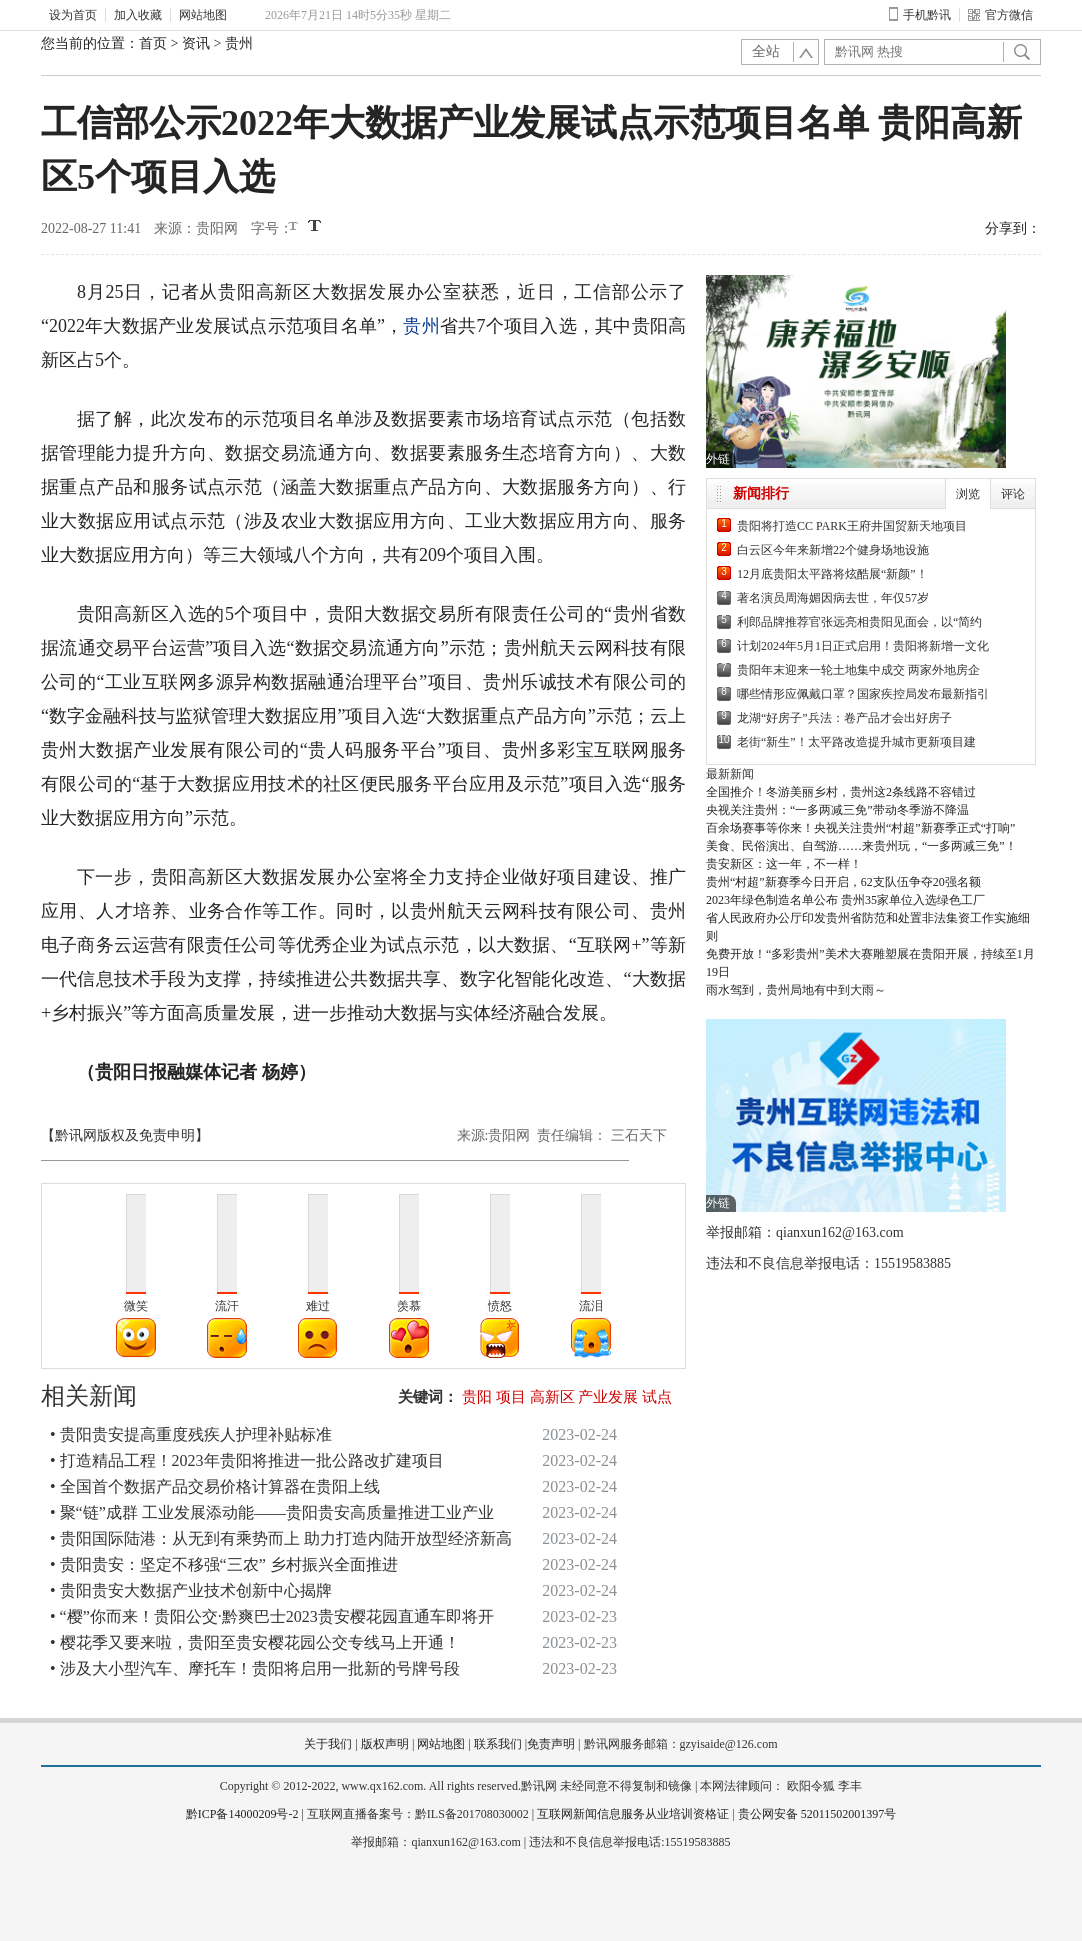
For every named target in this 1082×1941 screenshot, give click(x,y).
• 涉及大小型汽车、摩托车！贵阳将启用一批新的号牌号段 (255, 1668)
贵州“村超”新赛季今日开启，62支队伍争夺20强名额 (843, 882)
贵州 (239, 43)
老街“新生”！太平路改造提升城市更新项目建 (856, 742)
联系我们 (498, 1744)
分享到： (1013, 228)
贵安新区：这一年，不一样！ (784, 864)
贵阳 (477, 1397)
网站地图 (203, 15)
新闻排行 (761, 493)
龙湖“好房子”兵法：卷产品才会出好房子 (844, 718)
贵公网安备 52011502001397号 (817, 1814)
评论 (1013, 494)
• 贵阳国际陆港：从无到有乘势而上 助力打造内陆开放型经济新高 (281, 1538)
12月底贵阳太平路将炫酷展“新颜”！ (832, 574)
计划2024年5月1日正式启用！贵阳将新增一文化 (863, 646)
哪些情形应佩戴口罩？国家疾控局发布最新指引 (863, 694)
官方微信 (1000, 15)
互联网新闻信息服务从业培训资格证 (633, 1814)
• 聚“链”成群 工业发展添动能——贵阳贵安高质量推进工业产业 (272, 1512)
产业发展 (608, 1397)
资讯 (196, 43)
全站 (766, 51)
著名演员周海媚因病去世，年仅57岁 (833, 598)
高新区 (552, 1397)
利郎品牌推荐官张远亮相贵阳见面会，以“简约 (859, 622)
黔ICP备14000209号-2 (242, 1814)
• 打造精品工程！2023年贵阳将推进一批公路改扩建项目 (247, 1460)
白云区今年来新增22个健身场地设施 (833, 550)
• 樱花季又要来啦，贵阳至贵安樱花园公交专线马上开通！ (255, 1642)
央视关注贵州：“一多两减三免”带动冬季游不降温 (837, 810)
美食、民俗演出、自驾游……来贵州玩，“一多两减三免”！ (861, 846)
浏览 (968, 494)
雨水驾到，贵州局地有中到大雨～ (796, 990)
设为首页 (73, 15)
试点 (657, 1397)
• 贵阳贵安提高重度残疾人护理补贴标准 (191, 1434)
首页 (153, 43)
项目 (511, 1397)
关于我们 (328, 1744)
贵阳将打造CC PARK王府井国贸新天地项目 (852, 526)
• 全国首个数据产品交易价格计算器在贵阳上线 (215, 1486)
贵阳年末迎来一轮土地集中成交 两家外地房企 (858, 670)
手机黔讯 (920, 15)
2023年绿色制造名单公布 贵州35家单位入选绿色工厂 (845, 900)
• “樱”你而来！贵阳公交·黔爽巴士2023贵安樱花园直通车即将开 (272, 1616)
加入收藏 (138, 15)
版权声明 (385, 1744)
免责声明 (551, 1744)
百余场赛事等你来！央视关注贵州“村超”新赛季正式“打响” (860, 828)
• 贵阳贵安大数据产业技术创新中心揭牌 (191, 1590)
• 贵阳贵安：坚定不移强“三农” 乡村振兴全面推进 (224, 1564)
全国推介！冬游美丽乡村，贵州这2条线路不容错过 (841, 792)
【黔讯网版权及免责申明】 (125, 1135)
